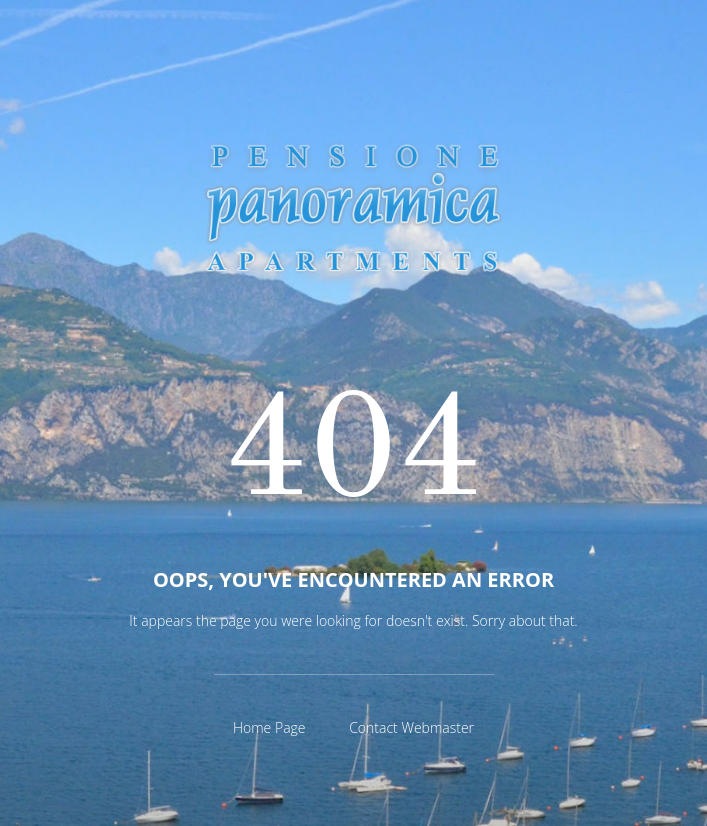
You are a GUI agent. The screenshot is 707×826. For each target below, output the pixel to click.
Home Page (269, 727)
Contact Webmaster (411, 727)
